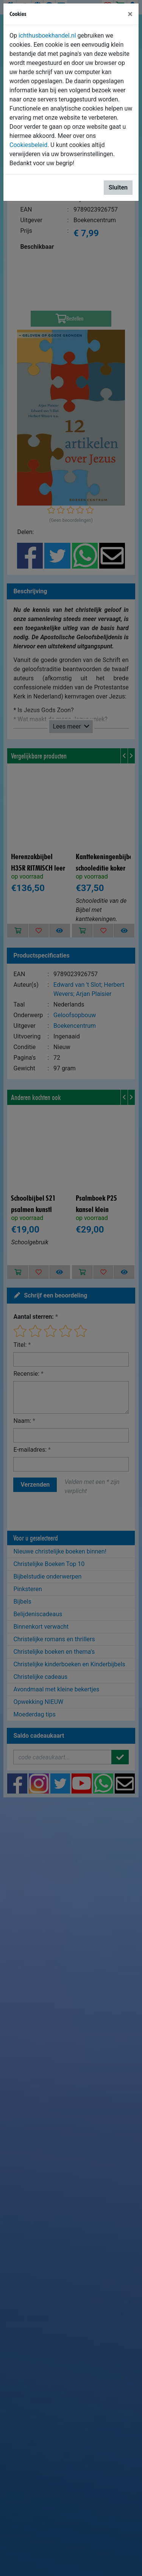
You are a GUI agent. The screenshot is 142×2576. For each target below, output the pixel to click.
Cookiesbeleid (28, 145)
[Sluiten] (130, 14)
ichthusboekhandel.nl (47, 35)
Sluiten (118, 187)
